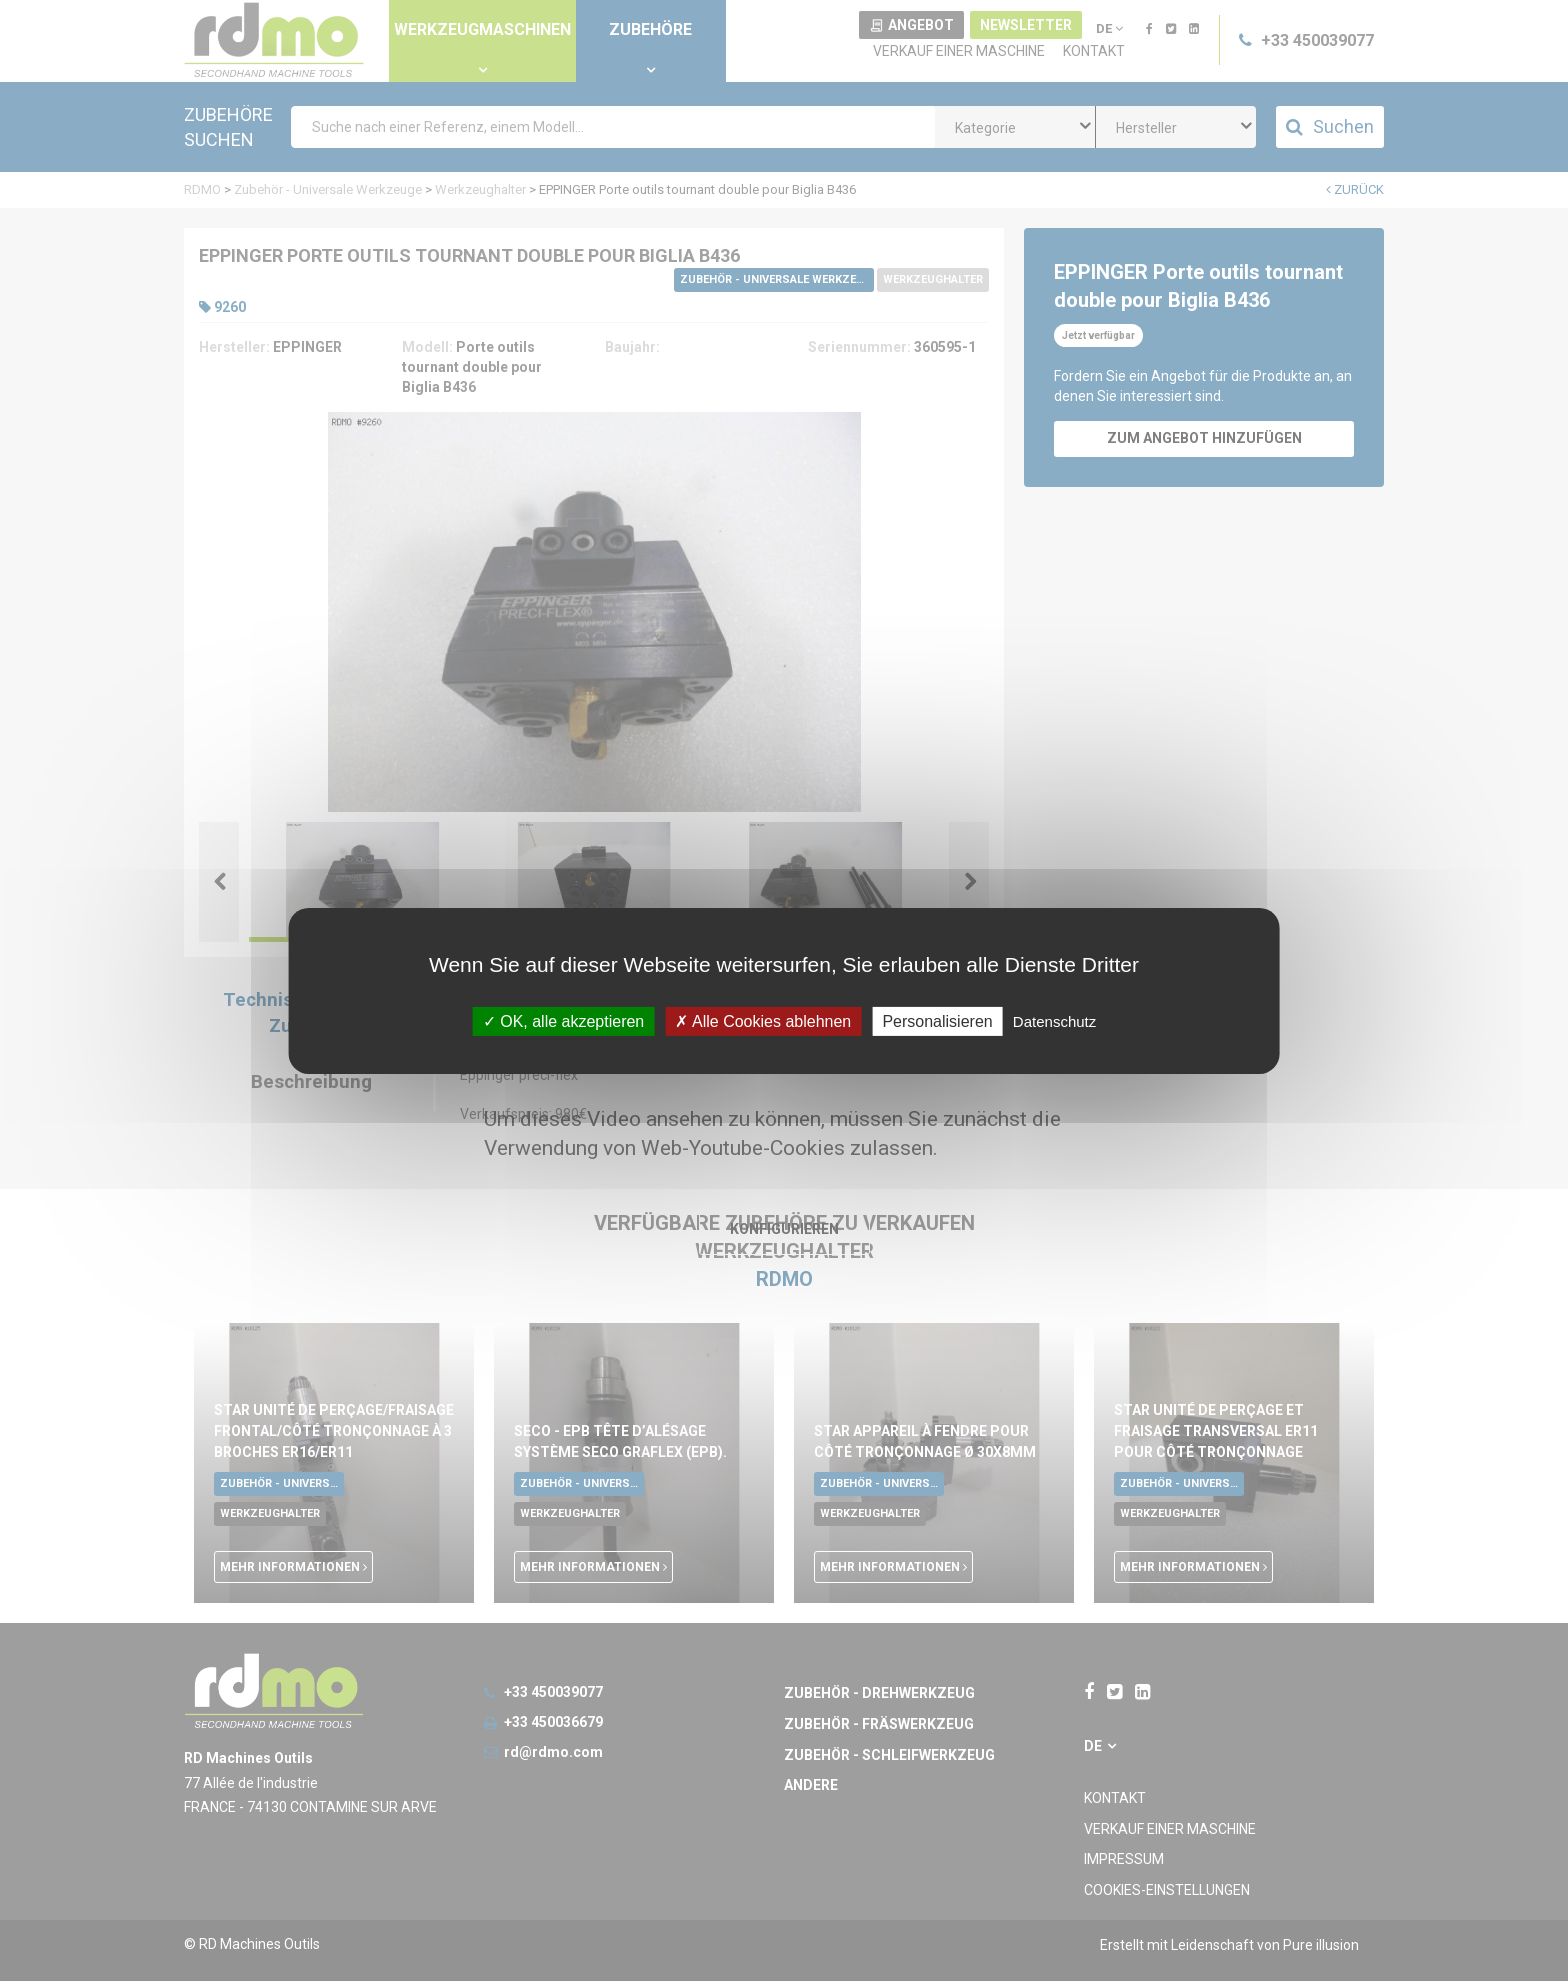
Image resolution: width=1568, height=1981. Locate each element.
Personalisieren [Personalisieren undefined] (937, 1020)
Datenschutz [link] (1054, 1020)
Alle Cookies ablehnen (763, 1020)
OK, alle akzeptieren (564, 1020)
